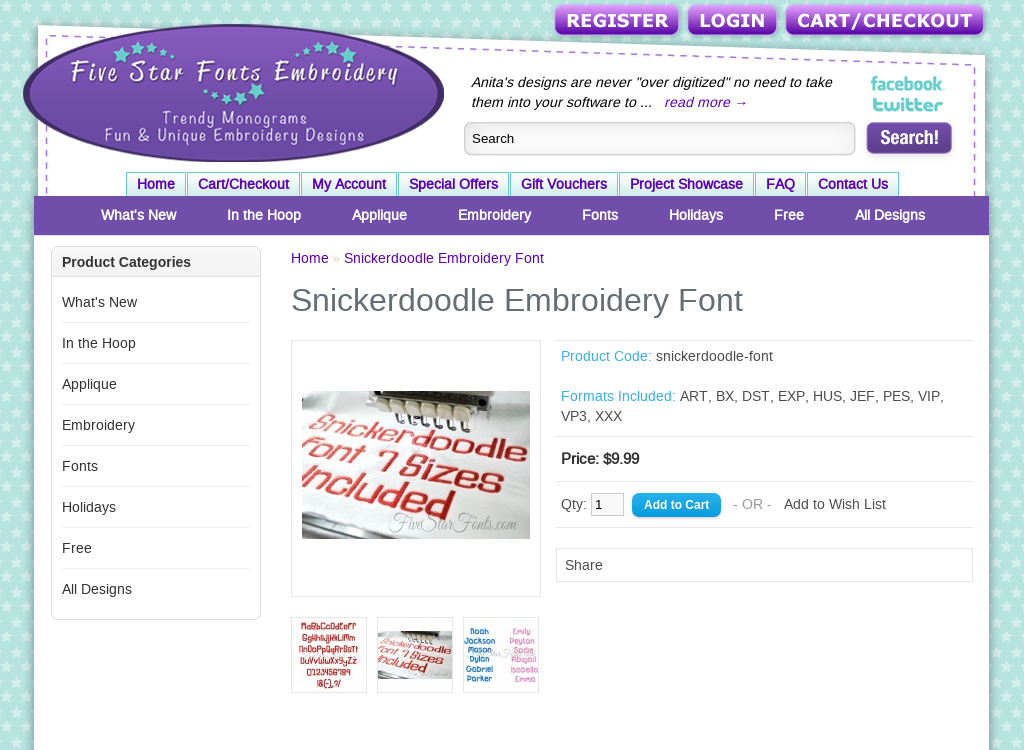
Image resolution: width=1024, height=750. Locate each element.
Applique (379, 215)
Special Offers (453, 184)
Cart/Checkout (886, 21)
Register (618, 21)
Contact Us (853, 184)
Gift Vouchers (564, 184)
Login (734, 21)
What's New (138, 215)
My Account (349, 184)
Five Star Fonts (231, 91)
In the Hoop (264, 215)
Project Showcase (686, 184)
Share (584, 565)
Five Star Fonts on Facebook (908, 84)
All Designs (890, 215)
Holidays (696, 215)
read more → (706, 102)
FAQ (780, 184)
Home (156, 184)
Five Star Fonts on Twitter (908, 104)
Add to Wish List (835, 504)
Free (789, 215)
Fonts (600, 215)
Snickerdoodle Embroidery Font (444, 258)
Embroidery (494, 215)
